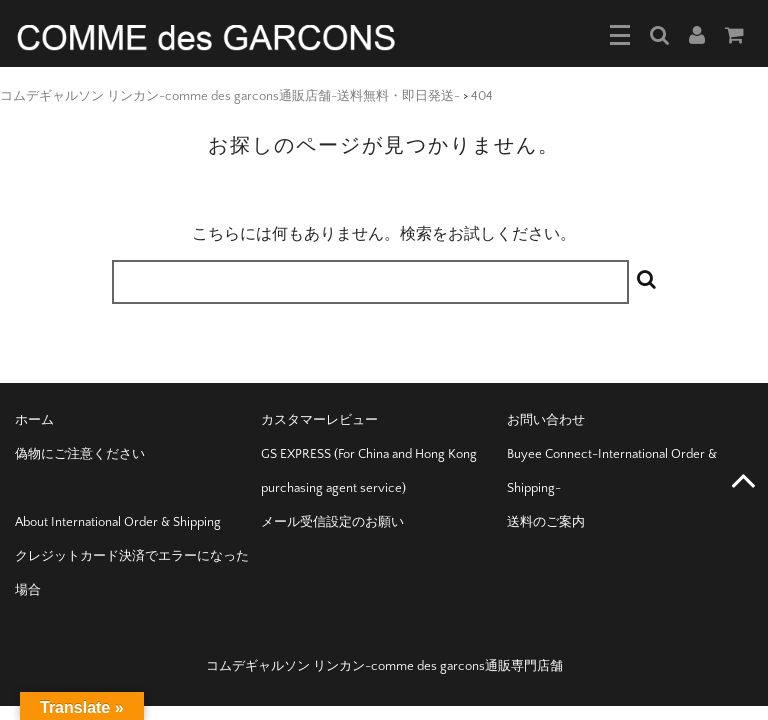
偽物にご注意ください (80, 454)
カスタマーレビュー (319, 420)
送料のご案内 (546, 522)
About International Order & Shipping (118, 522)
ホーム (34, 420)
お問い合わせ (546, 420)
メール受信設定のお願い (332, 522)
